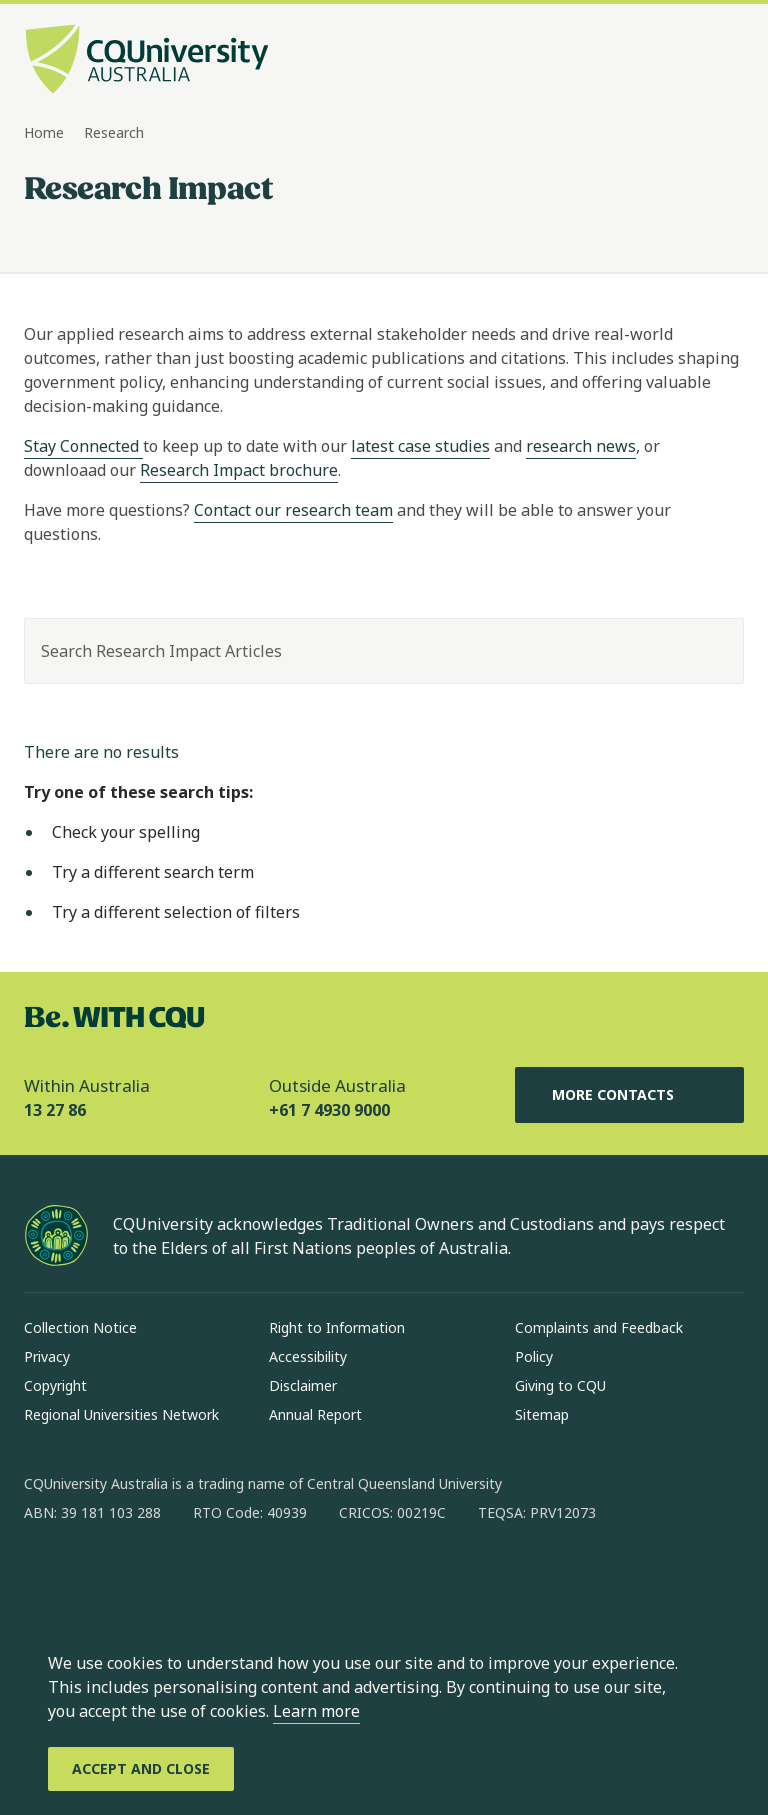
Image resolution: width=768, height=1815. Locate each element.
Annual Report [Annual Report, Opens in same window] (315, 1414)
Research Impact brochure (239, 470)
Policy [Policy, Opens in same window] (534, 1356)
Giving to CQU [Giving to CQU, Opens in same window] (560, 1385)
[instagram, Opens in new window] (98, 1577)
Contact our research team (293, 510)
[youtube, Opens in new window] (254, 1577)
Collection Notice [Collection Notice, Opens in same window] (80, 1327)
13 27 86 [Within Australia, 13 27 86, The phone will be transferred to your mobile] (55, 1110)
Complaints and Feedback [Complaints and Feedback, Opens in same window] (599, 1327)
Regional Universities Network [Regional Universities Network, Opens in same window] (121, 1414)
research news (581, 446)
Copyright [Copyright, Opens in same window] (55, 1385)
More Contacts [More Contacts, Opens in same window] (629, 1095)
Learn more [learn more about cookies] (316, 1711)
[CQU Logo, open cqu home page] (147, 61)
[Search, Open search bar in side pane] (690, 61)
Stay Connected (83, 446)
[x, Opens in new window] (202, 1577)
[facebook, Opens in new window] (46, 1577)
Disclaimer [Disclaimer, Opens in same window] (303, 1385)
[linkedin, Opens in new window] (150, 1577)
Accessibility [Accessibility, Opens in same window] (308, 1356)
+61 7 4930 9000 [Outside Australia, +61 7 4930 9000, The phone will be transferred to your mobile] (329, 1110)
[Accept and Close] (141, 1769)
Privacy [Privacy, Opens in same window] (47, 1356)
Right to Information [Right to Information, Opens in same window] (337, 1327)
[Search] (711, 651)
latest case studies (420, 446)
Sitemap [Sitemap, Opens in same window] (542, 1414)
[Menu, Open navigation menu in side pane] (726, 61)
